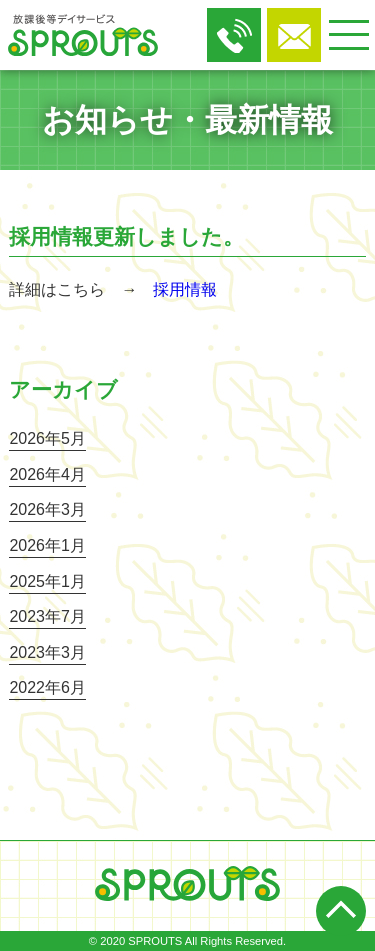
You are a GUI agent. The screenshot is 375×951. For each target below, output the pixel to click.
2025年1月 (47, 581)
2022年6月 (47, 687)
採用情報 (185, 289)
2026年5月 (47, 438)
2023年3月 (47, 652)
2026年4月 (47, 474)
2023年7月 (47, 616)
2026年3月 (47, 509)
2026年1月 (47, 545)
